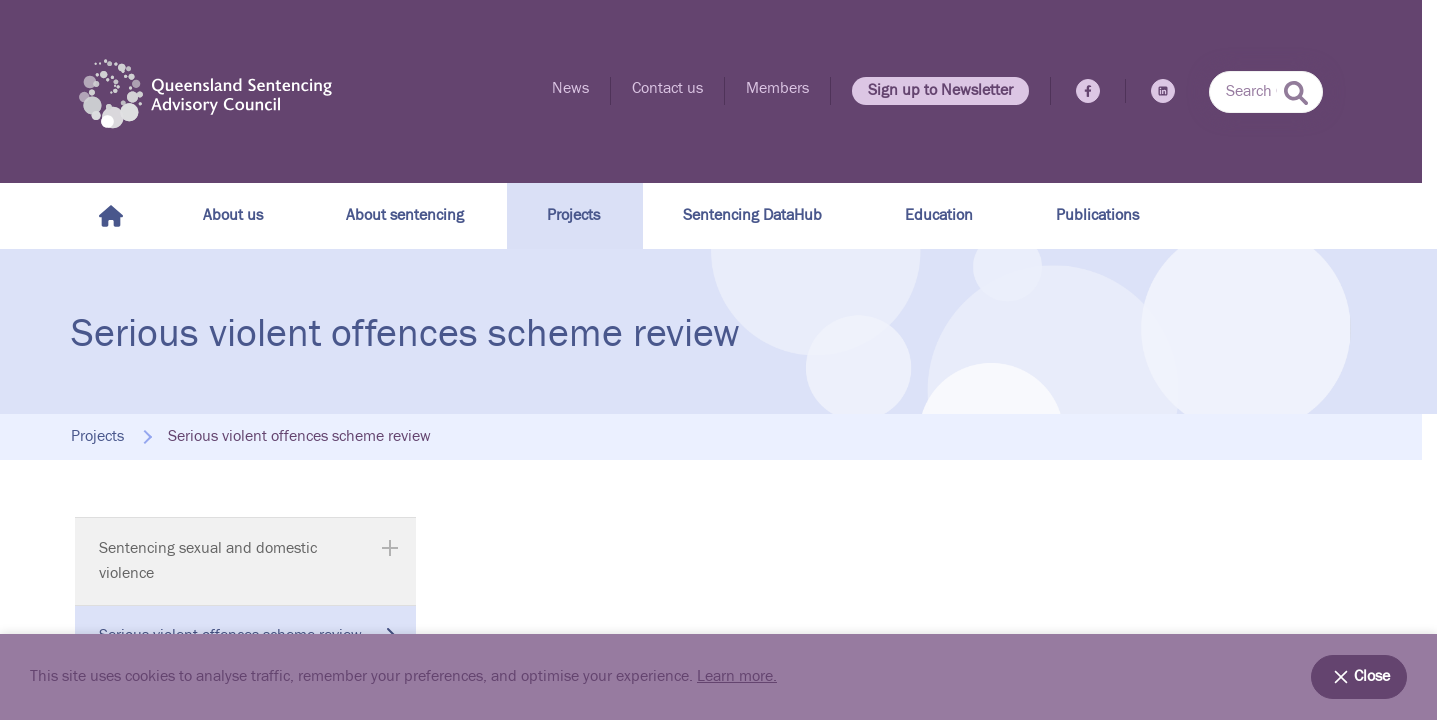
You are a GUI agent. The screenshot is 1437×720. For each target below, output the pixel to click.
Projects (573, 215)
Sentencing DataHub (752, 215)
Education (939, 215)
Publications (1097, 215)
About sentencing (405, 215)
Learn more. (737, 676)
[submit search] (1296, 93)
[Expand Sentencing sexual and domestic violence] (390, 548)
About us (233, 215)
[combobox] (1266, 92)
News (570, 88)
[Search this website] (1266, 92)
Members (777, 88)
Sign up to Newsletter (940, 90)
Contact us (667, 88)
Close (1359, 677)
